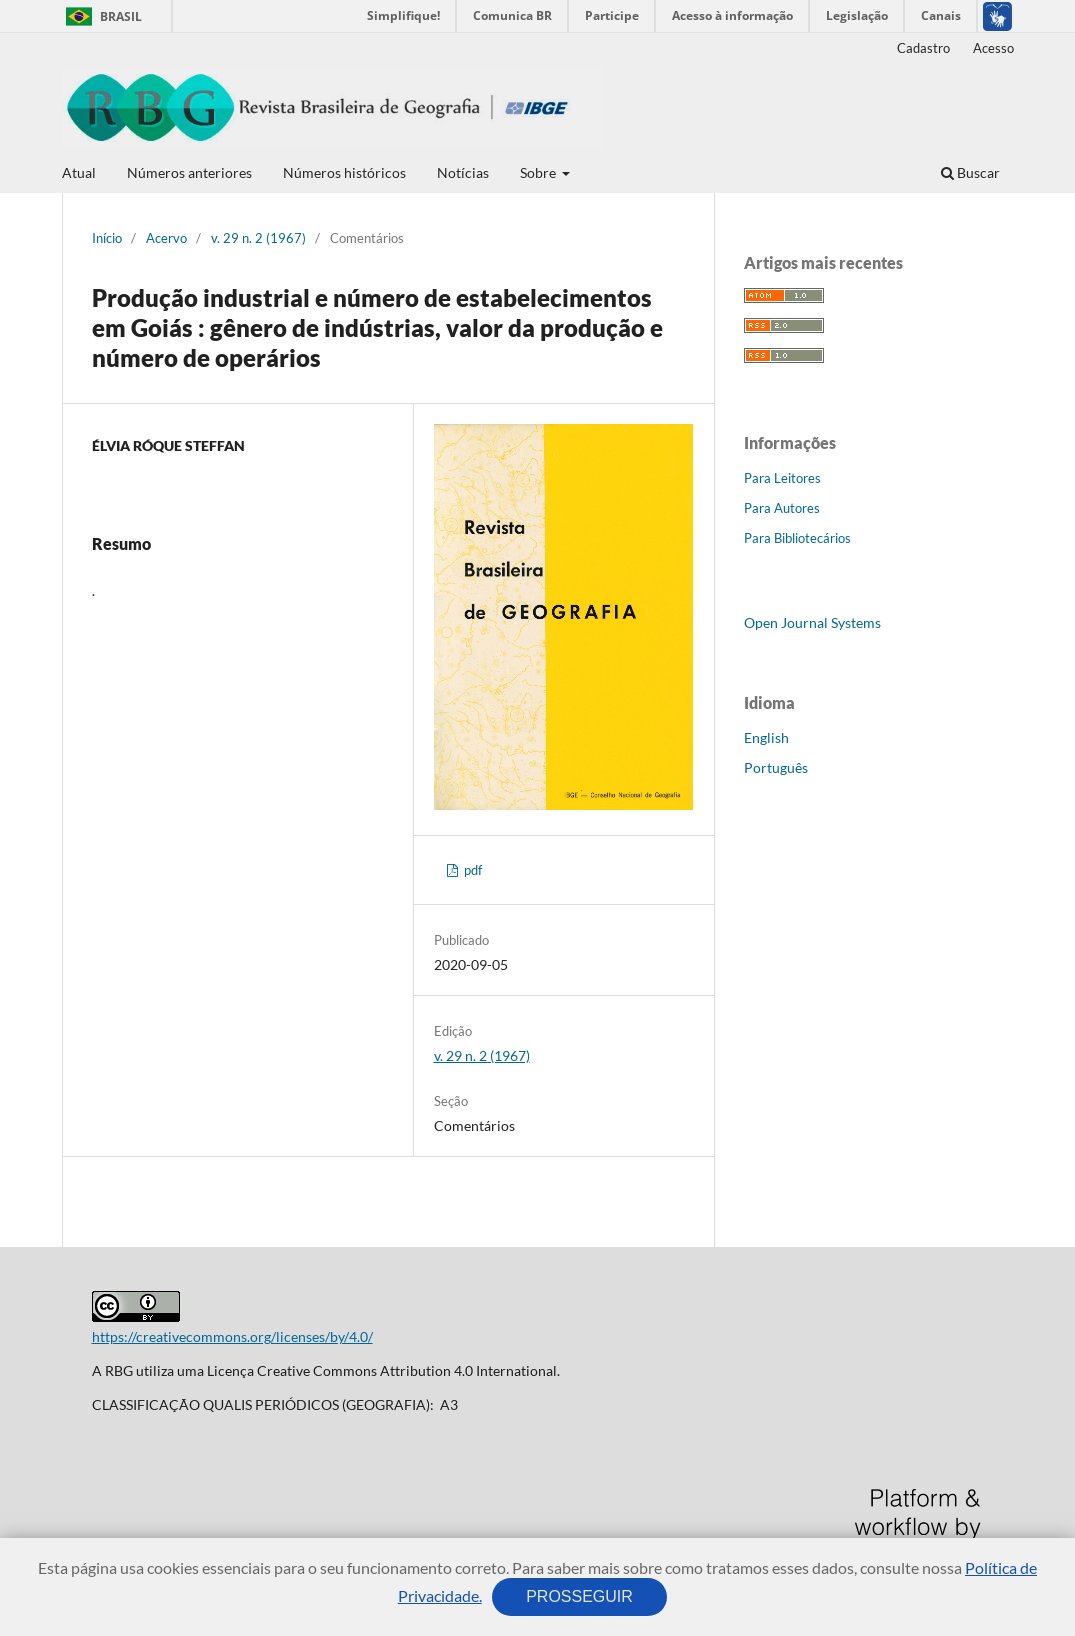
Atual (79, 172)
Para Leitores (782, 478)
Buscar (970, 172)
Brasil (100, 16)
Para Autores (782, 508)
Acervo (166, 238)
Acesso (993, 48)
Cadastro (923, 48)
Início (107, 238)
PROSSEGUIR (580, 1596)
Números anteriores (189, 172)
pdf (471, 870)
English (766, 737)
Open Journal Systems (812, 622)
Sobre (539, 172)
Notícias (463, 172)
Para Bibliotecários (797, 538)
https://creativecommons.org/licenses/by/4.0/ (232, 1336)
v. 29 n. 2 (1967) (258, 238)
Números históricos (344, 172)
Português (776, 767)
